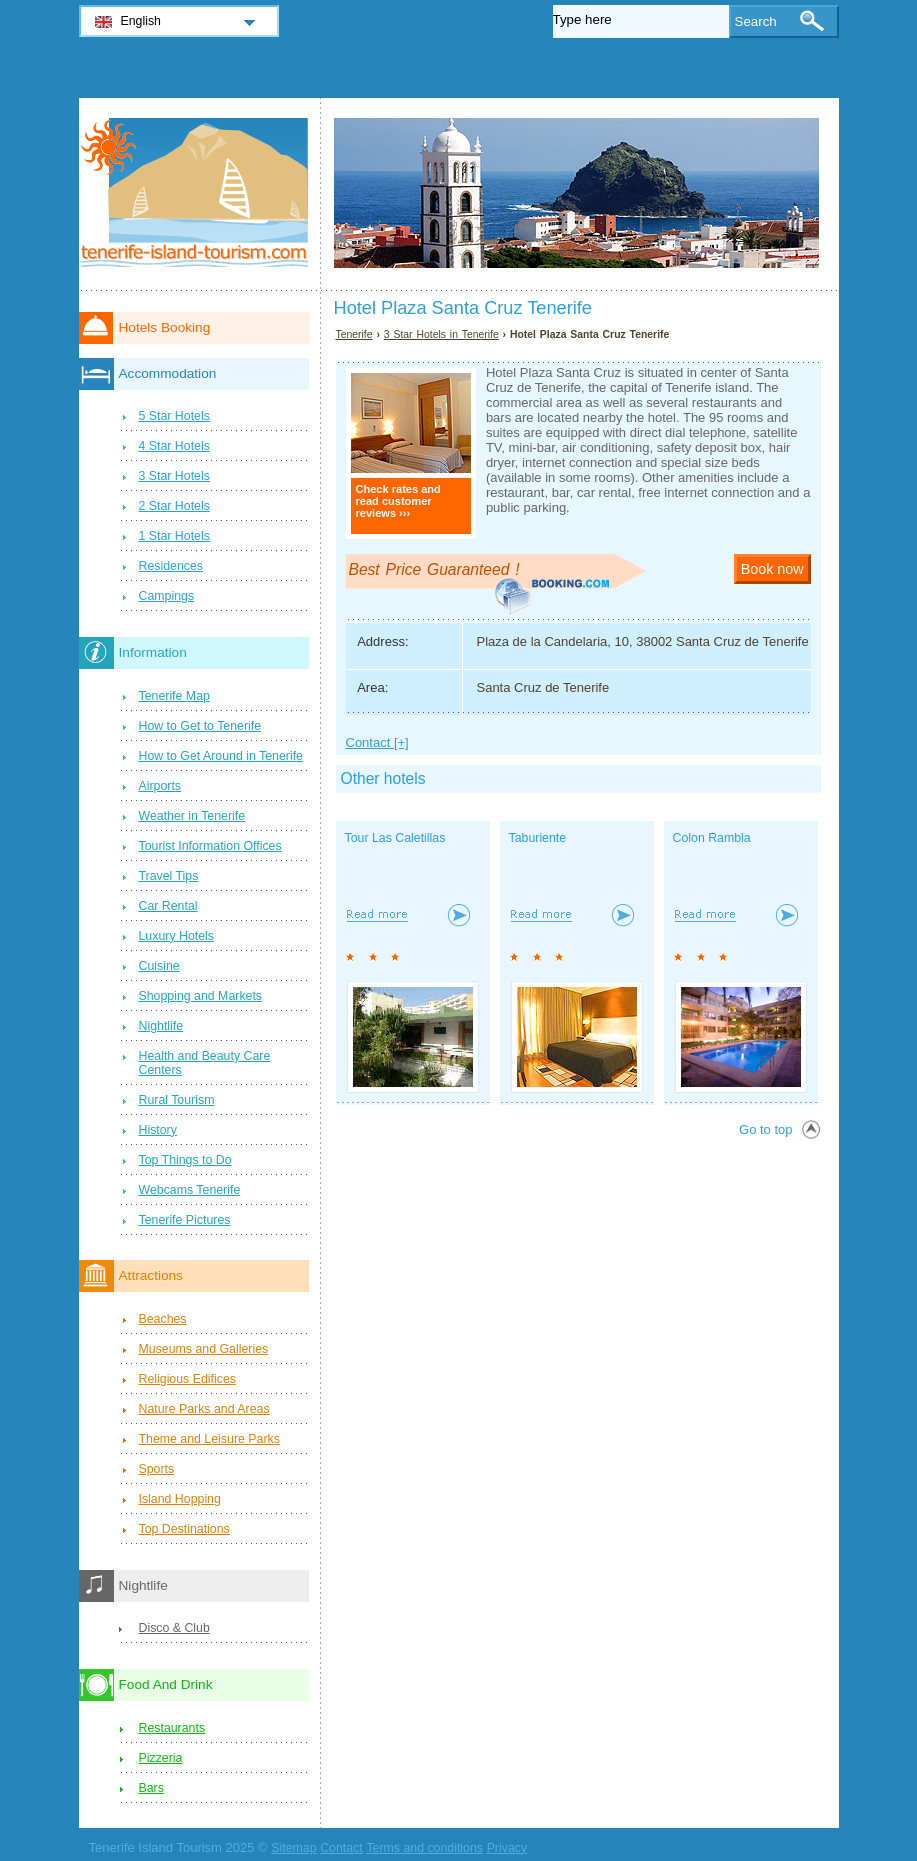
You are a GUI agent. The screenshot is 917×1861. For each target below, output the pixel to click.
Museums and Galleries (204, 1349)
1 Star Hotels (174, 536)
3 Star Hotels (174, 476)
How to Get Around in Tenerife (221, 756)
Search (756, 21)
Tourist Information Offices (210, 846)
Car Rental (168, 906)
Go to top (765, 1129)
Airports (160, 786)
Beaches (163, 1319)
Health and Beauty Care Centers (205, 1063)
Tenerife (354, 334)
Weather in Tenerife (192, 816)
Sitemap (293, 1848)
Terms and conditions (424, 1848)
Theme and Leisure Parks (209, 1439)
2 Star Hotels (174, 506)
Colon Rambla (712, 838)
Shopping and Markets (201, 996)
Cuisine (159, 966)
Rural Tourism (177, 1100)
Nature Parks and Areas (204, 1409)
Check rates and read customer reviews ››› (398, 501)
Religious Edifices (187, 1379)
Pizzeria (161, 1758)
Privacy (507, 1848)
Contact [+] (377, 742)
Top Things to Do (185, 1160)
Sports (157, 1469)
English (141, 21)
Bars (151, 1788)
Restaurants (172, 1728)
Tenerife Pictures (185, 1220)
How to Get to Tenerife (200, 726)
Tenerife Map (174, 696)
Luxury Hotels (176, 936)
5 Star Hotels (174, 416)
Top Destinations (184, 1529)
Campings (167, 596)
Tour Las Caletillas (395, 838)
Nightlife (161, 1026)
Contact (341, 1848)
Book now (772, 569)
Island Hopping (180, 1499)
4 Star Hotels (174, 446)
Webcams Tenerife (190, 1190)
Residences (171, 566)
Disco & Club (174, 1628)
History (158, 1130)
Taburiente (538, 838)
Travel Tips (169, 876)
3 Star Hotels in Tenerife (441, 334)
